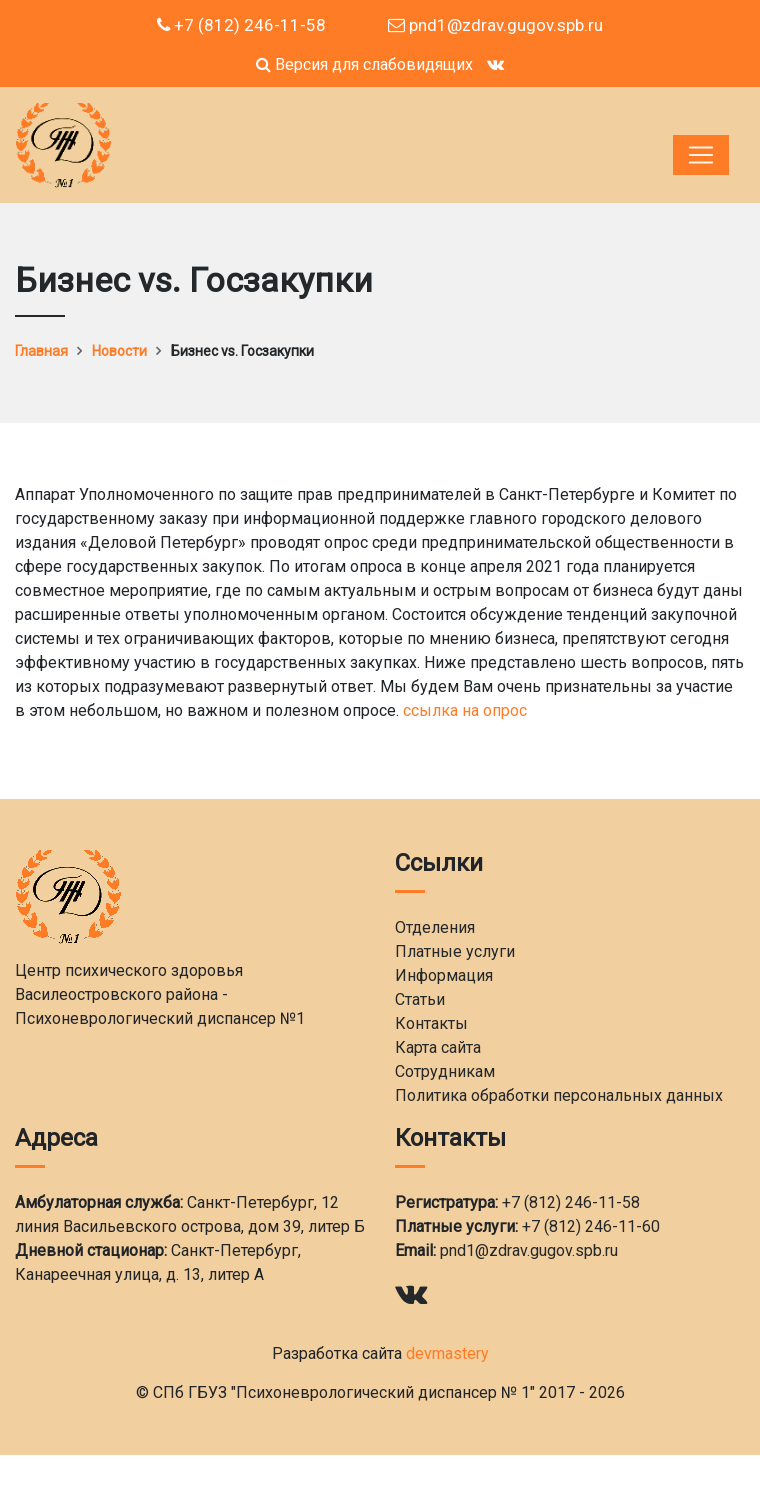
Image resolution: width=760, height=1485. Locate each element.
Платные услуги (455, 951)
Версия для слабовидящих (364, 64)
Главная (41, 351)
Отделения (435, 927)
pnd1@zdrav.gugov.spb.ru (495, 25)
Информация (444, 975)
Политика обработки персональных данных (559, 1095)
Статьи (420, 999)
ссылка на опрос (465, 710)
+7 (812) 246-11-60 (591, 1226)
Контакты (431, 1023)
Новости (119, 351)
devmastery (447, 1353)
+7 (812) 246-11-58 (241, 25)
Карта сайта (438, 1047)
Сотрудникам (445, 1071)
